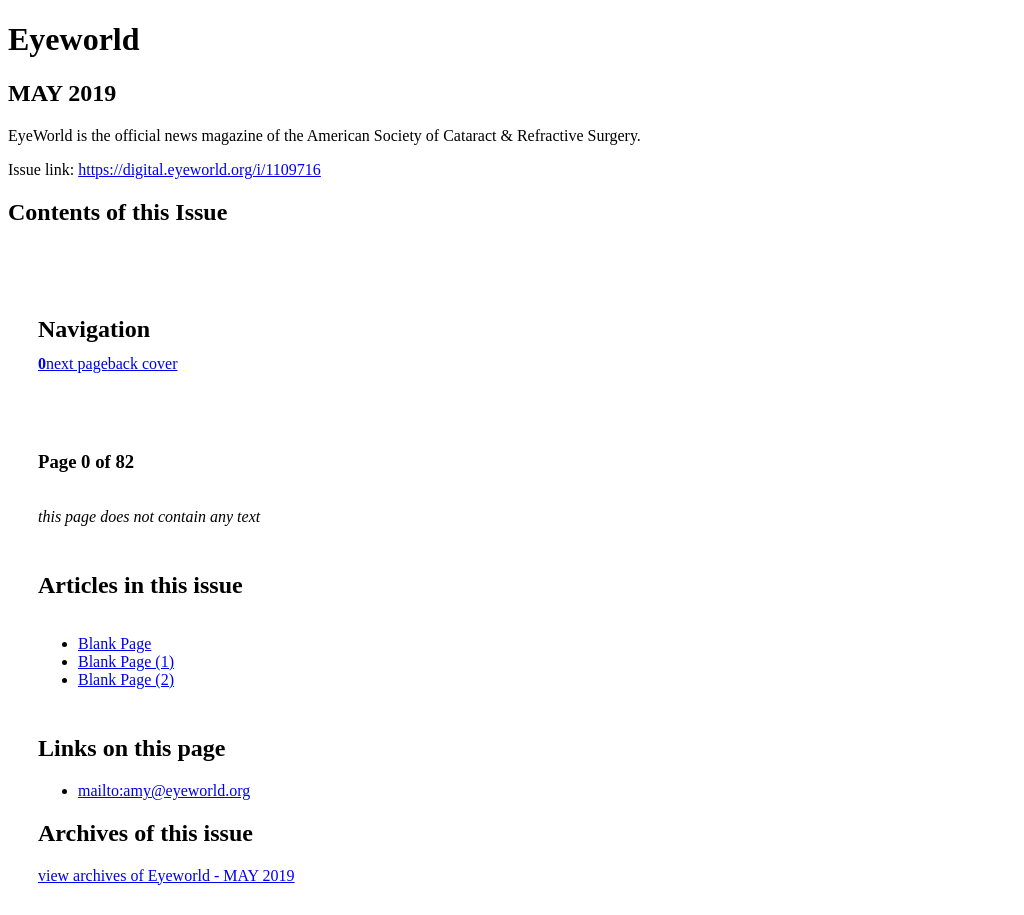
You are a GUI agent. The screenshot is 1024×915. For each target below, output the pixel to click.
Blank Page (114, 643)
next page (77, 363)
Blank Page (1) (126, 661)
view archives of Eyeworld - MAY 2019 (166, 875)
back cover (143, 363)
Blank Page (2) (126, 679)
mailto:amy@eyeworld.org (164, 790)
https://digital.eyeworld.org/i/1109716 (199, 169)
